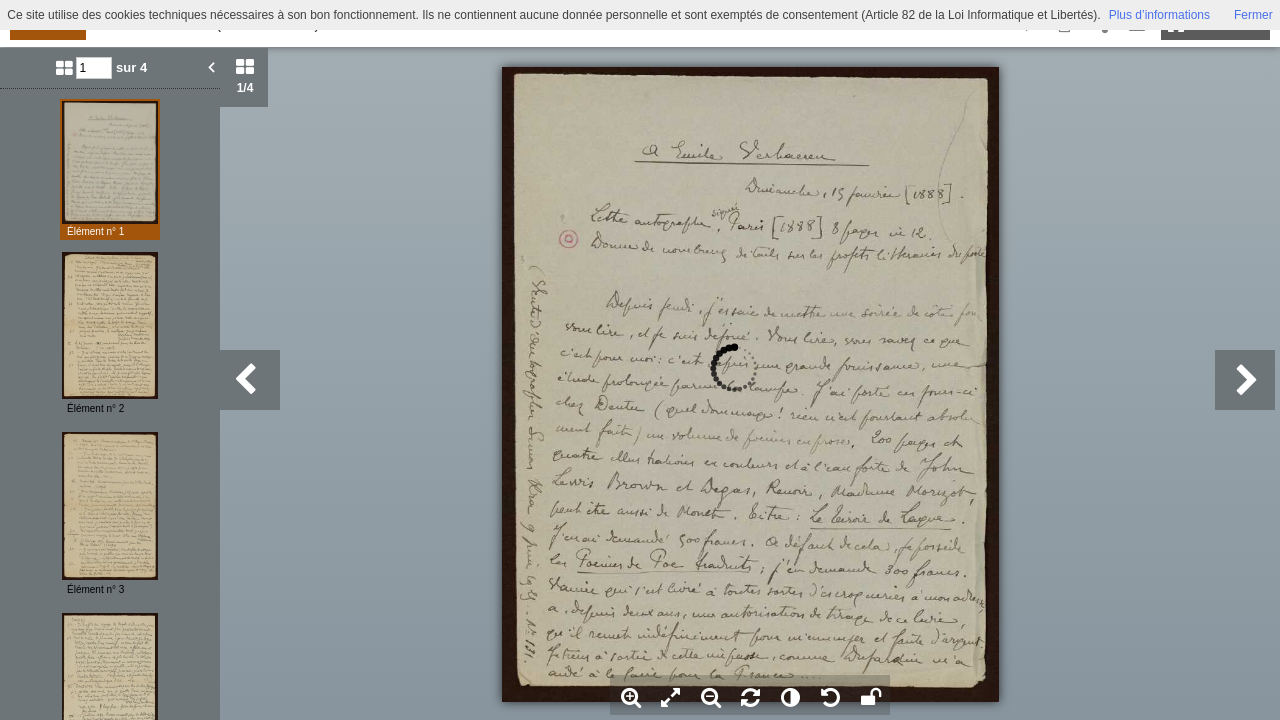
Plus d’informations (1159, 15)
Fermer (1253, 15)
